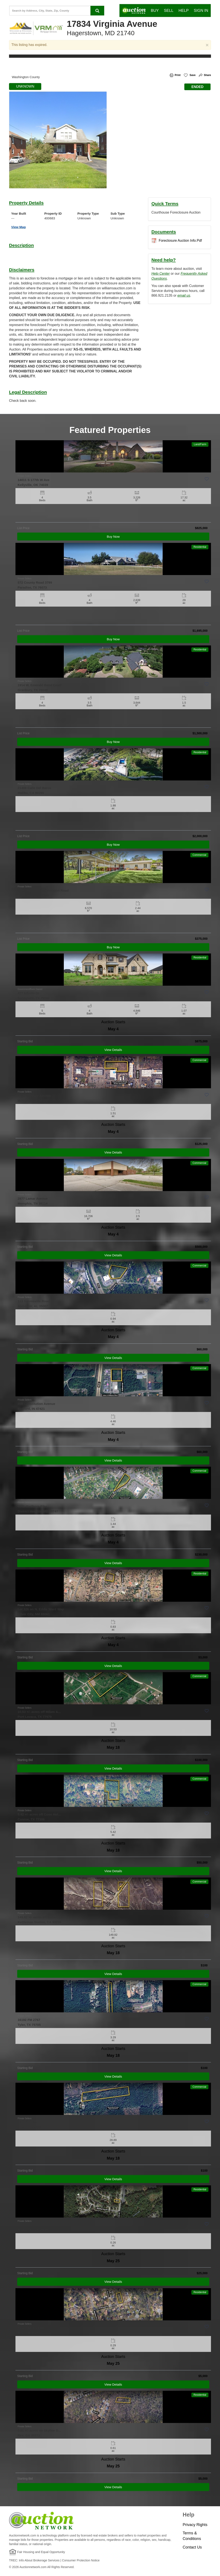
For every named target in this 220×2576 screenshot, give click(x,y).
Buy (155, 10)
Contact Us (192, 2547)
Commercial (199, 854)
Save (190, 75)
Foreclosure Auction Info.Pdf (176, 240)
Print (175, 75)
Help (184, 10)
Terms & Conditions (192, 2536)
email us (183, 295)
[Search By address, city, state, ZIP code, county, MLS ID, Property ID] (97, 10)
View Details (113, 1050)
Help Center (160, 273)
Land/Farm (200, 444)
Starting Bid (25, 1041)
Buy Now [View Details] (113, 536)
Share (205, 75)
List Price (23, 528)
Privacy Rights (195, 2525)
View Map (18, 227)
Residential (200, 546)
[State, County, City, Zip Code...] (56, 10)
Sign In (201, 10)
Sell (168, 10)
